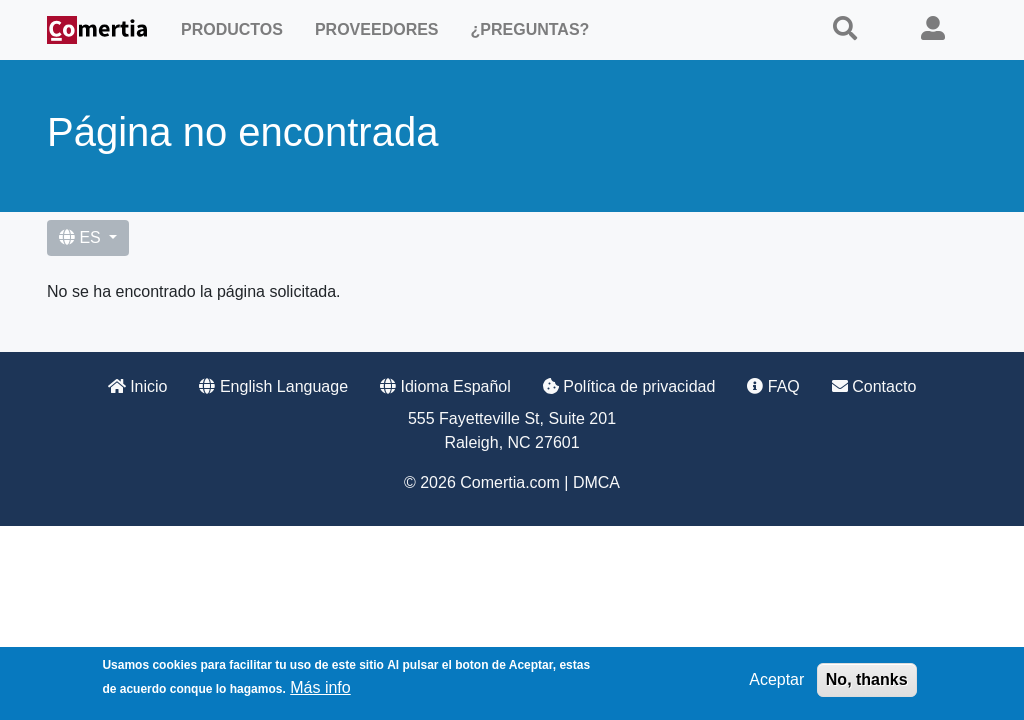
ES (82, 237)
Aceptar (776, 682)
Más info (320, 690)
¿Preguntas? (530, 29)
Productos (232, 29)
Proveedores (377, 29)
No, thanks (867, 682)
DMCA (596, 482)
